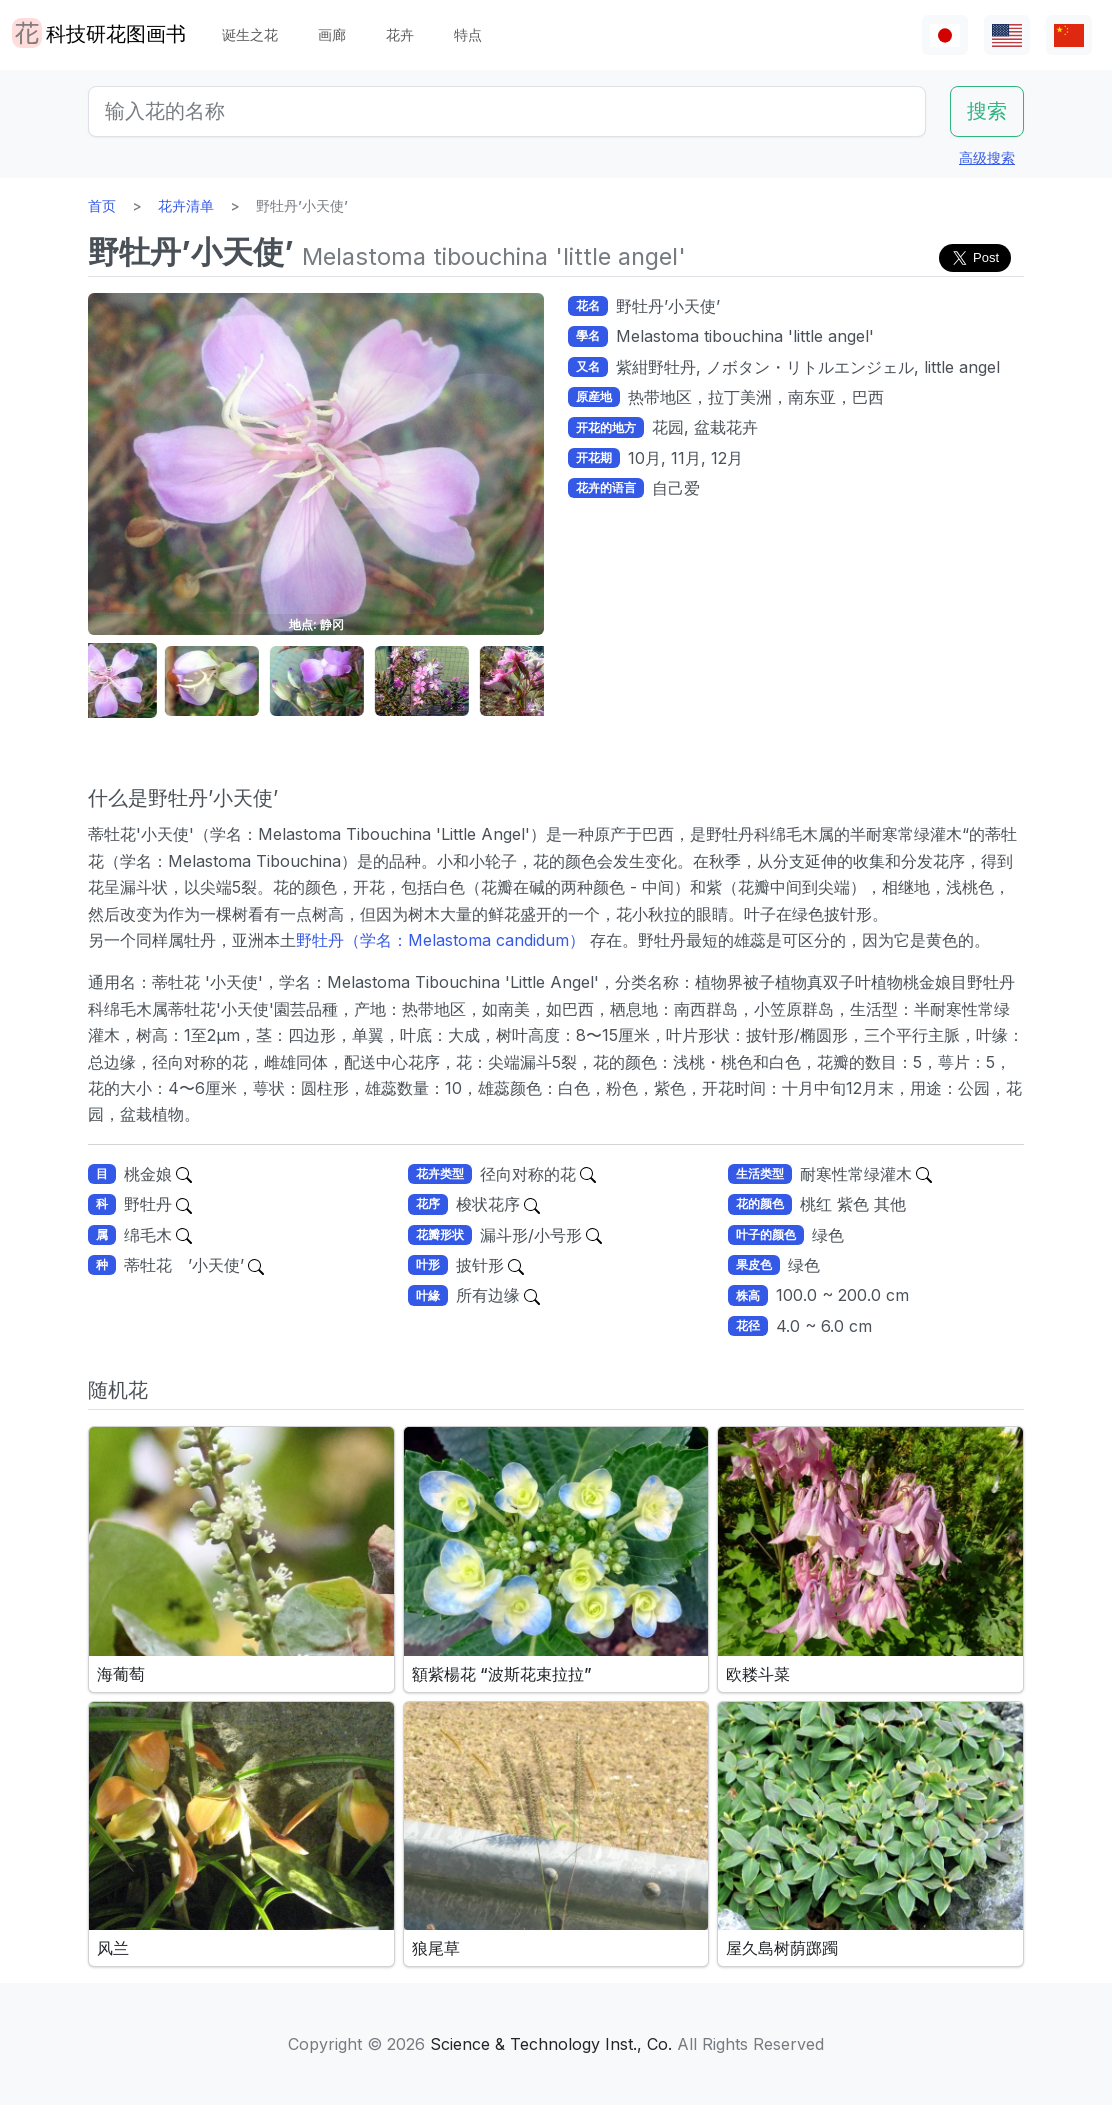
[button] (138, 681)
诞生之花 (250, 34)
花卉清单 (186, 205)
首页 (102, 205)
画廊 (332, 34)
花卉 (400, 34)
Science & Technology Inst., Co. (551, 2044)
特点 (468, 34)
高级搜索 (987, 157)
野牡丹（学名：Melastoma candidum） (440, 940)
